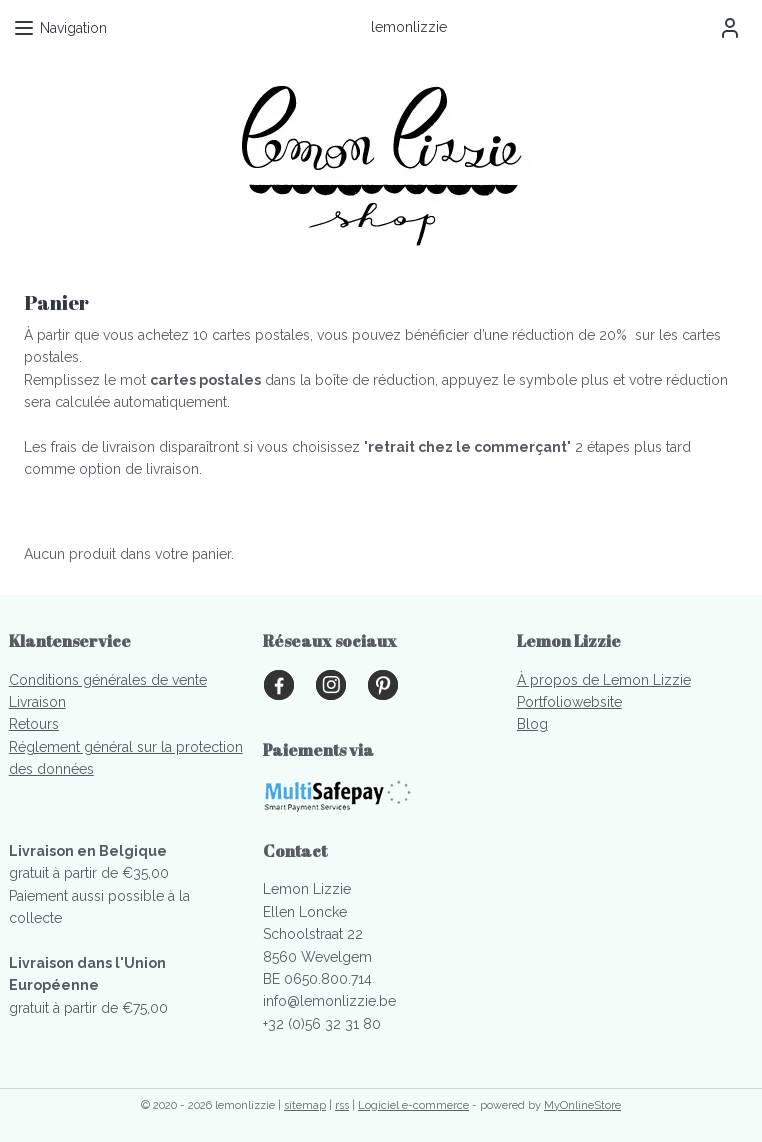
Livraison (37, 702)
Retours (34, 724)
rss (342, 1105)
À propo (544, 680)
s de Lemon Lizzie (631, 680)
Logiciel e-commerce (413, 1105)
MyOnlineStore (582, 1105)
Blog (532, 724)
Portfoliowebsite (569, 702)
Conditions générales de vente (108, 680)
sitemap (305, 1105)
